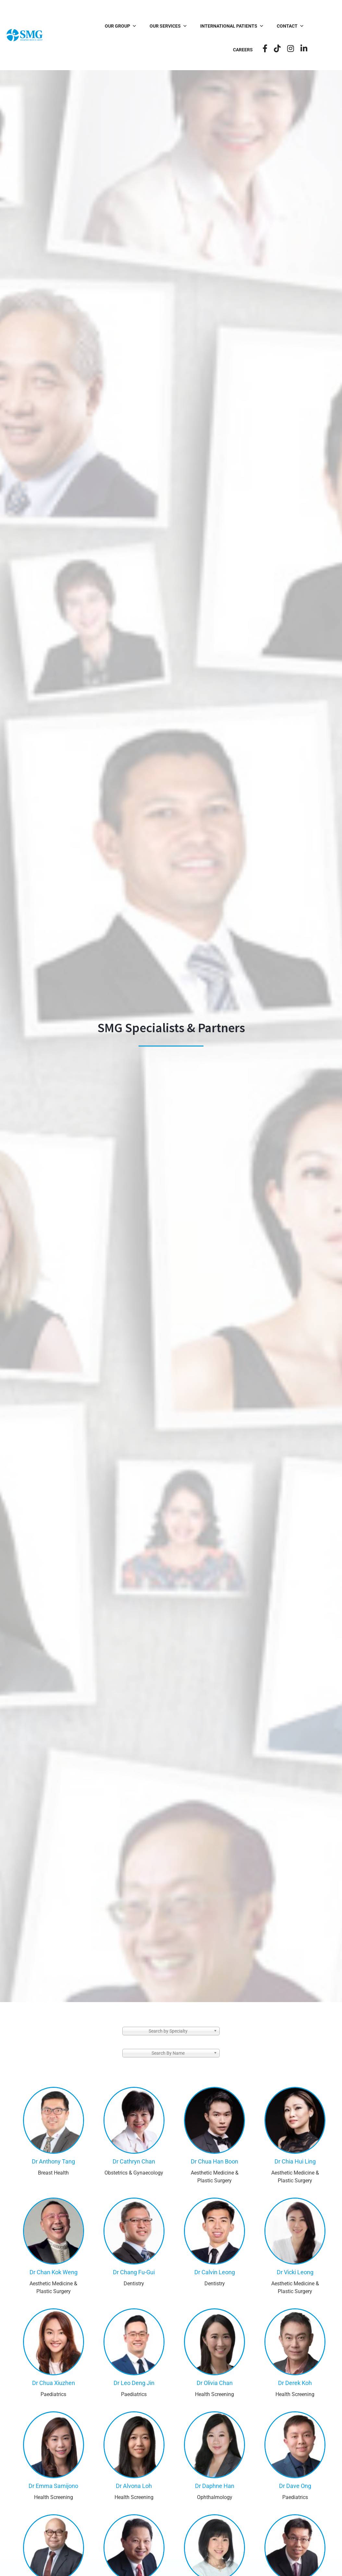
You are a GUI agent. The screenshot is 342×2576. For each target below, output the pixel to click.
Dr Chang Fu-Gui (134, 2272)
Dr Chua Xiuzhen (53, 2382)
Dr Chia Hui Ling (295, 2161)
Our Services (149, 25)
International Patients (213, 25)
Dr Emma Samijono (53, 2485)
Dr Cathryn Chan (134, 2161)
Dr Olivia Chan (215, 2382)
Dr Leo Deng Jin (134, 2382)
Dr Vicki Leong (295, 2272)
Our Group (101, 25)
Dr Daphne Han (214, 2485)
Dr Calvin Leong (214, 2272)
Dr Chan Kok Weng (54, 2272)
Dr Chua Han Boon (214, 2161)
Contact (271, 25)
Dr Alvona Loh (134, 2485)
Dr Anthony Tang (53, 2161)
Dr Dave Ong (295, 2485)
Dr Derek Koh (295, 2382)
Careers (308, 26)
